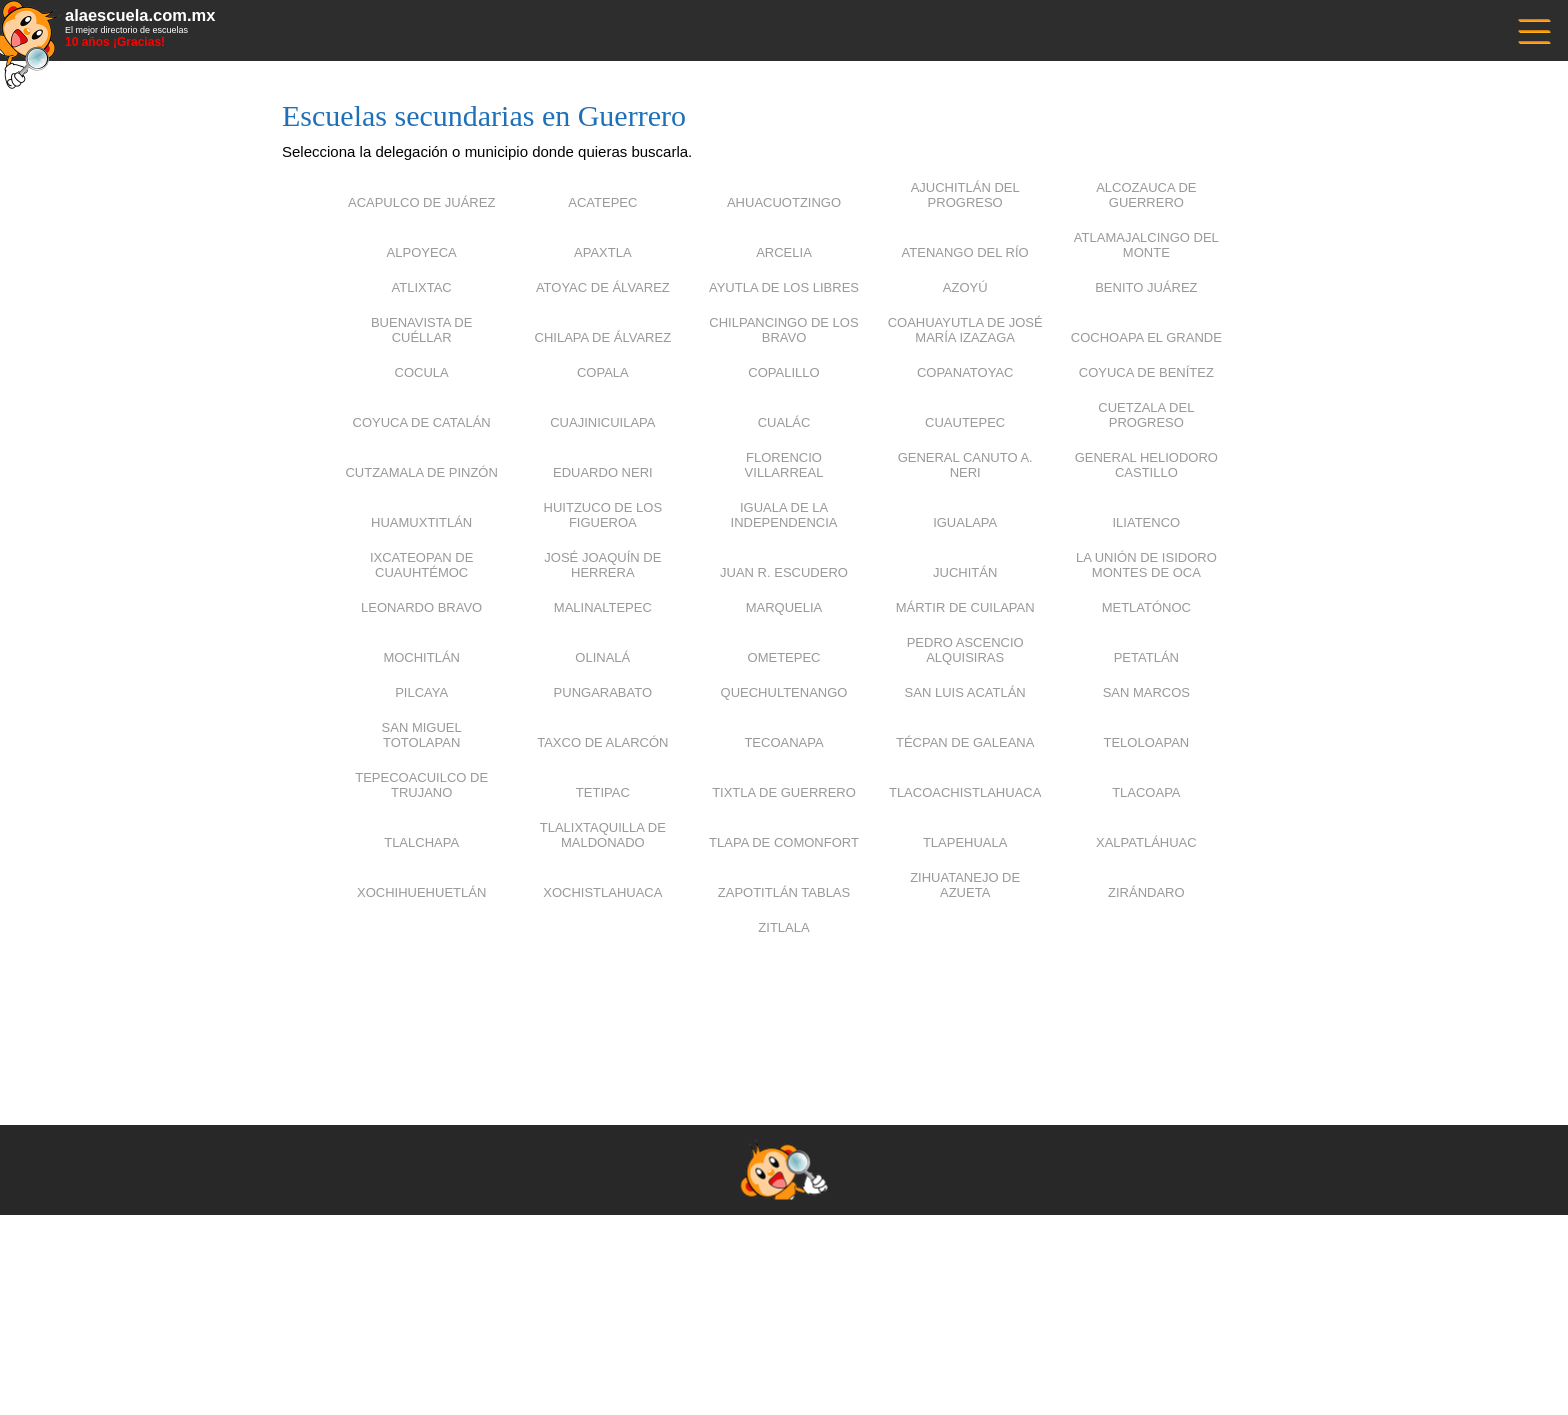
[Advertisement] (784, 1005)
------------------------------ (1533, 29)
